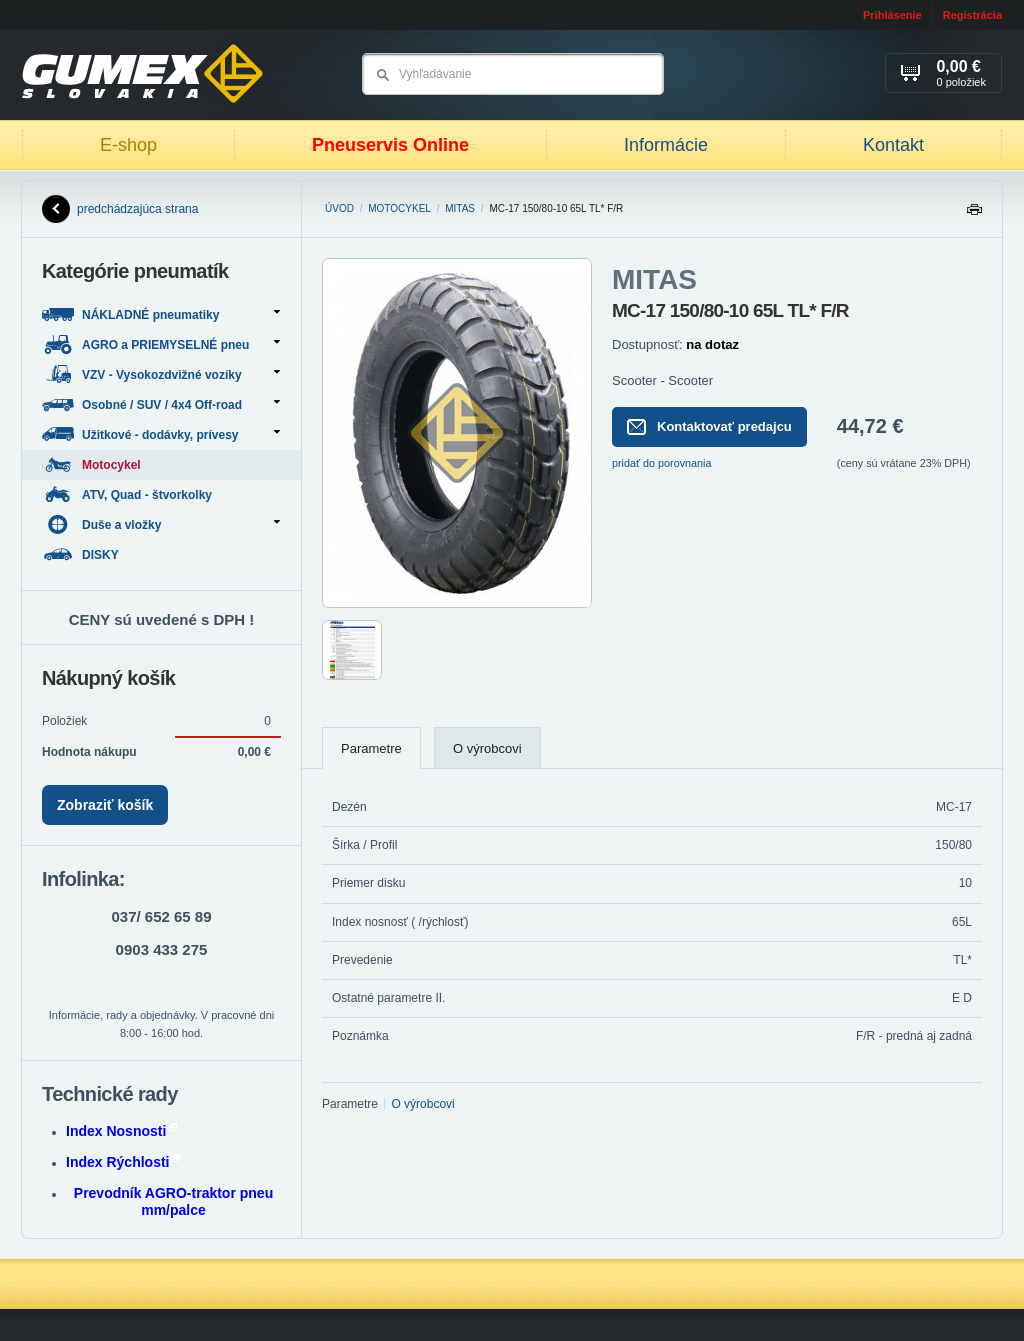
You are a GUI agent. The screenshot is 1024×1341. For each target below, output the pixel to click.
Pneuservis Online (390, 145)
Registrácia (972, 15)
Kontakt (893, 145)
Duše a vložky (161, 524)
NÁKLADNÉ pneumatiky (161, 314)
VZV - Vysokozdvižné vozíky (161, 374)
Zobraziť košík (105, 805)
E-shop (128, 145)
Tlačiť (974, 214)
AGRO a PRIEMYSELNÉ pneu (161, 344)
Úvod (339, 208)
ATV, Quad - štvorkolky (128, 494)
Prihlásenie (892, 15)
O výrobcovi (487, 748)
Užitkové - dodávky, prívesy (161, 434)
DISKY (82, 554)
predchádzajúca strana (120, 209)
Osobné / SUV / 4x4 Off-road (161, 404)
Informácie (666, 145)
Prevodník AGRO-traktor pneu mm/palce (173, 1201)
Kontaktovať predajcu (709, 427)
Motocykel (399, 208)
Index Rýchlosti (123, 1162)
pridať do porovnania (662, 463)
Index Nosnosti (121, 1131)
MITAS (460, 208)
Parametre (371, 748)
